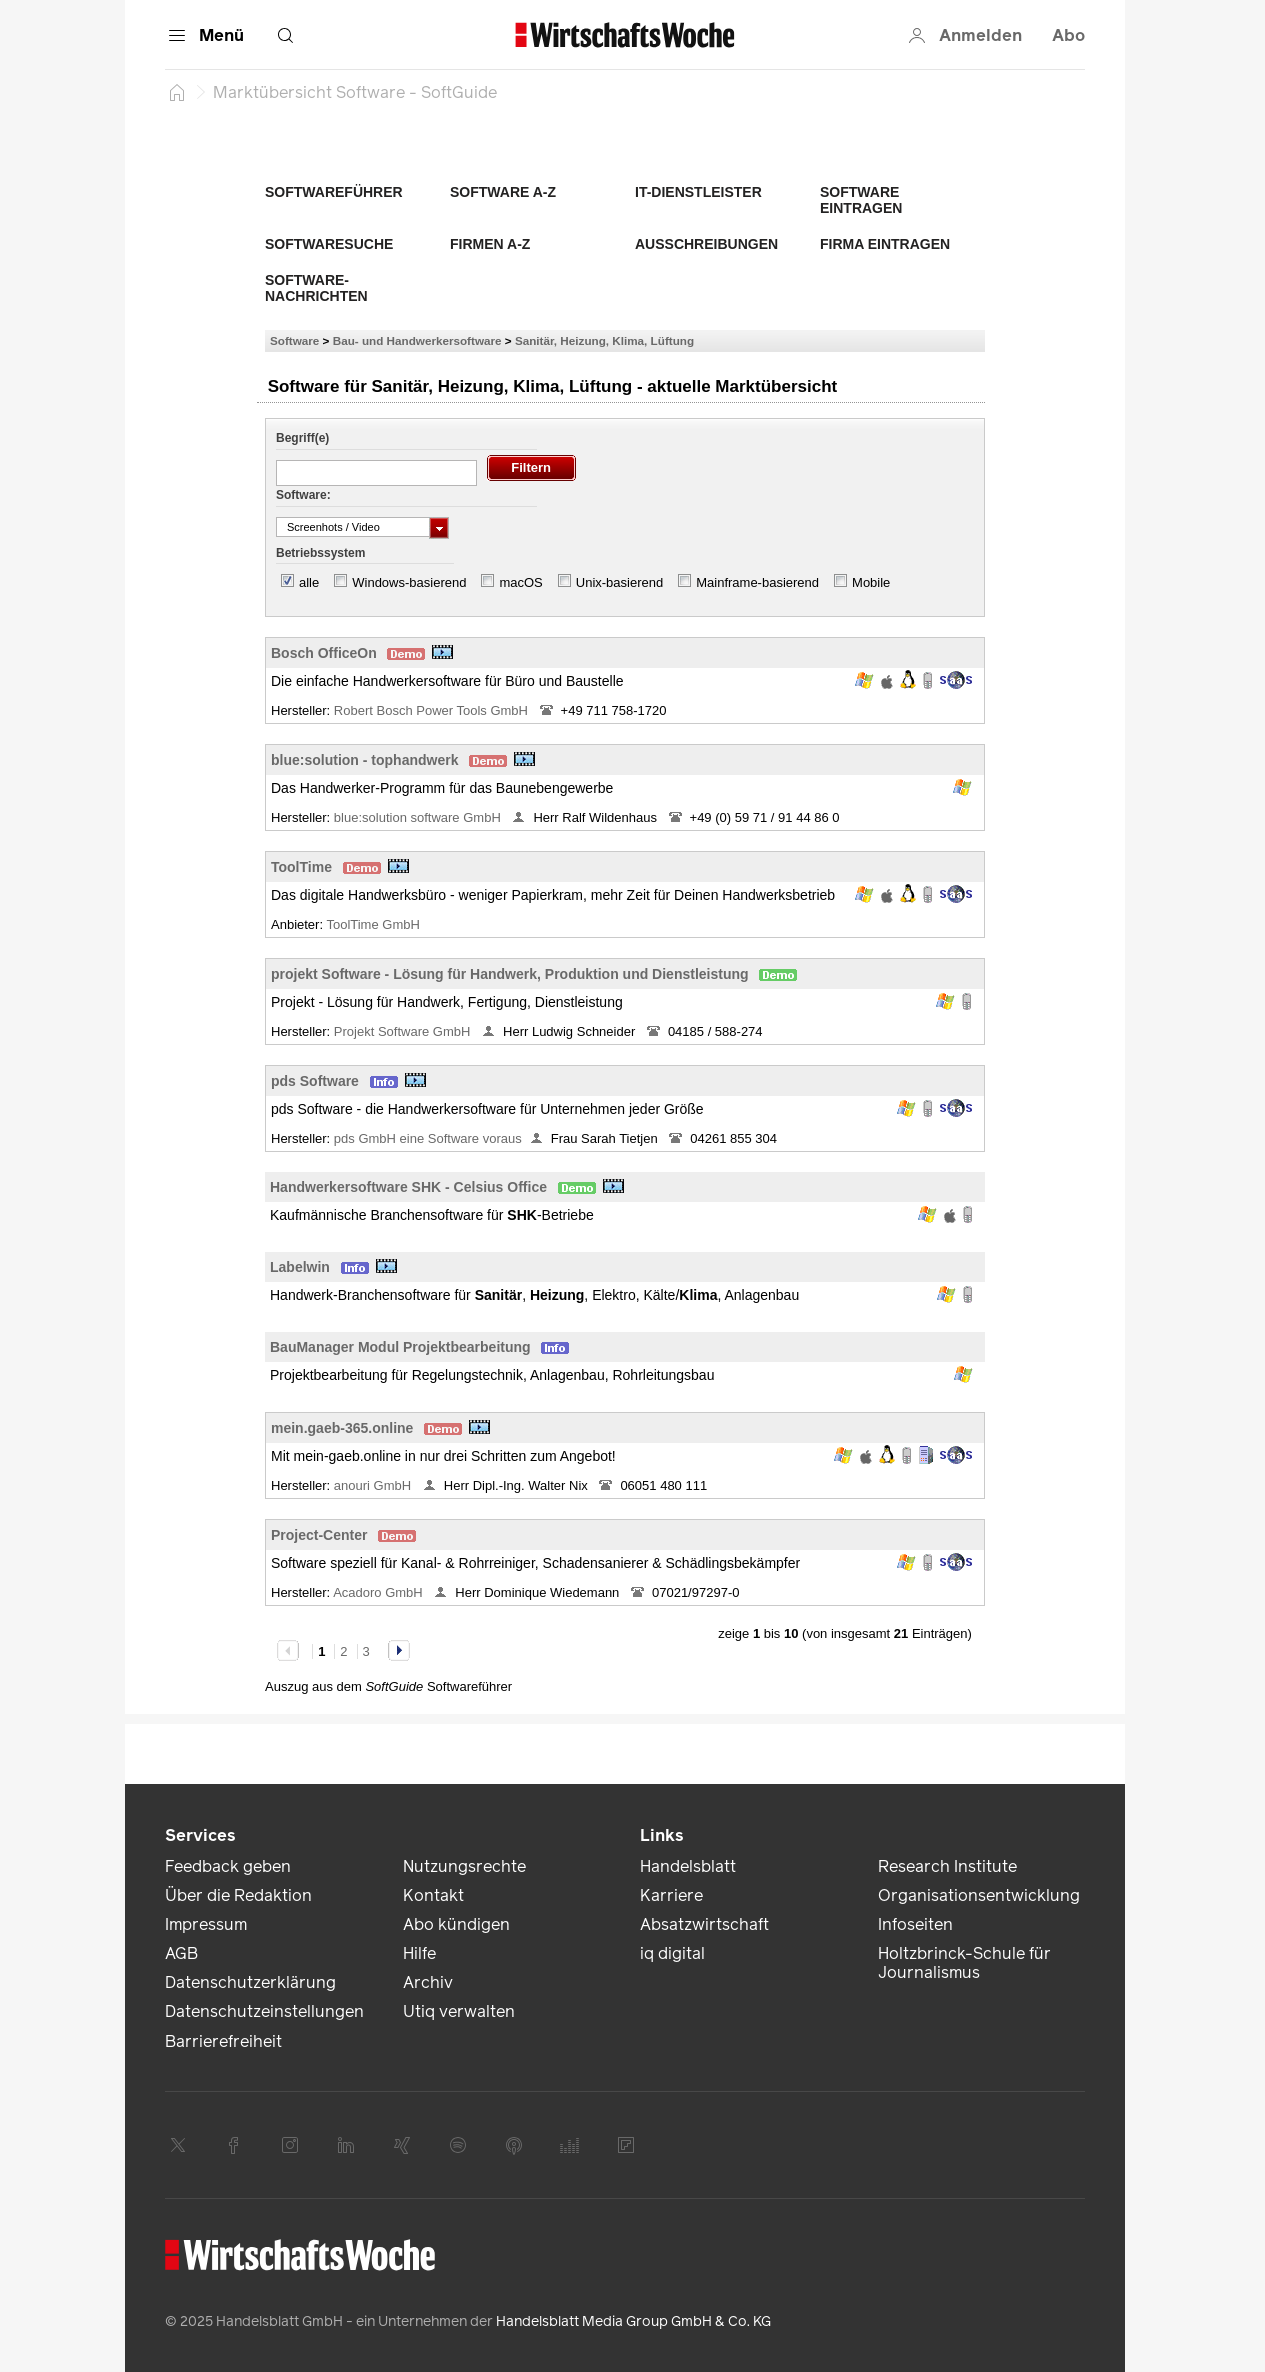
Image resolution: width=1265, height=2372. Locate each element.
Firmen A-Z (490, 244)
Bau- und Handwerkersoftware (417, 340)
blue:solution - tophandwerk (364, 760)
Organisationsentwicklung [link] (979, 1895)
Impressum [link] (206, 1924)
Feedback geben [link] (228, 1866)
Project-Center (319, 1535)
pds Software (315, 1081)
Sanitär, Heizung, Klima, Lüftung (604, 340)
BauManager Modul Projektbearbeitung (400, 1347)
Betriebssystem (320, 553)
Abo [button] (1068, 35)
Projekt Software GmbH (404, 1031)
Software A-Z (503, 192)
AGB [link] (181, 1953)
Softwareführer (334, 192)
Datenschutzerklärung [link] (250, 1982)
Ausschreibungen (706, 244)
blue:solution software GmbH (419, 817)
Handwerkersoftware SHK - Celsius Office (408, 1187)
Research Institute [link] (947, 1866)
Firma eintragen (885, 244)
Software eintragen (861, 200)
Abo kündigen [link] (456, 1924)
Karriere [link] (671, 1895)
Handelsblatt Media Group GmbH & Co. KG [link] (633, 2321)
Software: (303, 495)
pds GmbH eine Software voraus (428, 1138)
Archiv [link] (428, 1982)
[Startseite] (177, 92)
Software (294, 340)
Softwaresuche (329, 244)
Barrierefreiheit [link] (223, 2041)
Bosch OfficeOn (324, 653)
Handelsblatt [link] (688, 1866)
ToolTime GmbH (374, 924)
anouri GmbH (374, 1485)
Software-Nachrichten (316, 288)
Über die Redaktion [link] (238, 1895)
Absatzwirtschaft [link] (704, 1924)
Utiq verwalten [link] (459, 2011)
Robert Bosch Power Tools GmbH (433, 710)
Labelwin (300, 1267)
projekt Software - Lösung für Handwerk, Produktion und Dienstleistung (510, 974)
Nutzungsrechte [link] (464, 1866)
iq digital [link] (672, 1953)
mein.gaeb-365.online (342, 1428)
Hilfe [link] (419, 1953)
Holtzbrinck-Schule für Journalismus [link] (964, 1963)
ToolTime (301, 867)
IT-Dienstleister (698, 192)
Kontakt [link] (433, 1895)
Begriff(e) (302, 438)
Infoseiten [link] (915, 1924)
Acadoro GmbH (379, 1592)
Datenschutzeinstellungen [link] (264, 2011)
